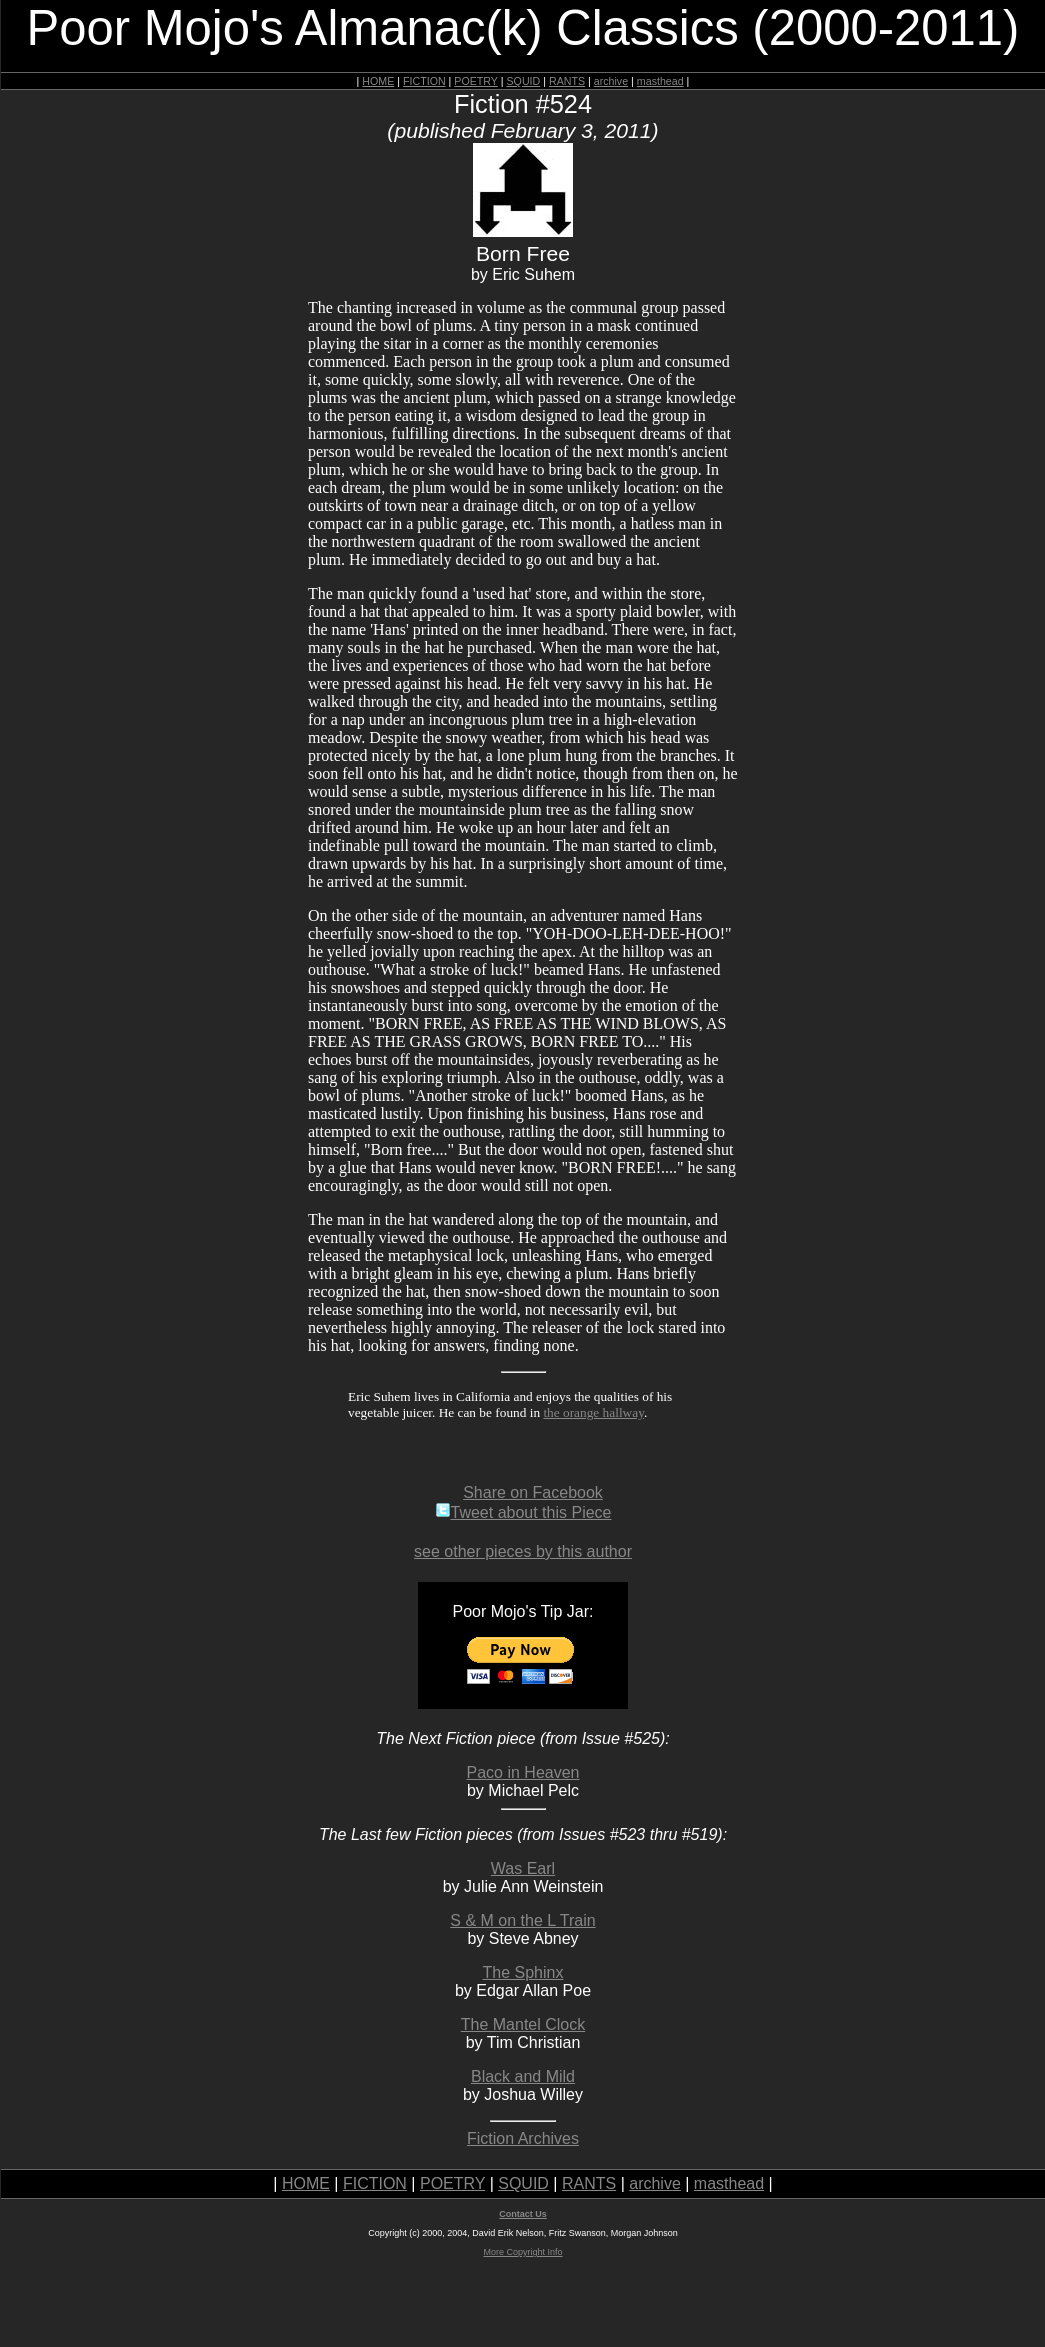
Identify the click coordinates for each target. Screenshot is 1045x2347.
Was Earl (523, 1868)
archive (611, 81)
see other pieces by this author (523, 1551)
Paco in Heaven (523, 1772)
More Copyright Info (522, 2252)
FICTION (424, 81)
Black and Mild (523, 2076)
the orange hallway (593, 1412)
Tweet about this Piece (523, 1512)
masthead (660, 81)
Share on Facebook (533, 1492)
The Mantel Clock (523, 2024)
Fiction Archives (523, 2138)
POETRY (475, 81)
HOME (378, 81)
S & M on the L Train (522, 1920)
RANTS (567, 81)
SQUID (523, 81)
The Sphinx (523, 1972)
